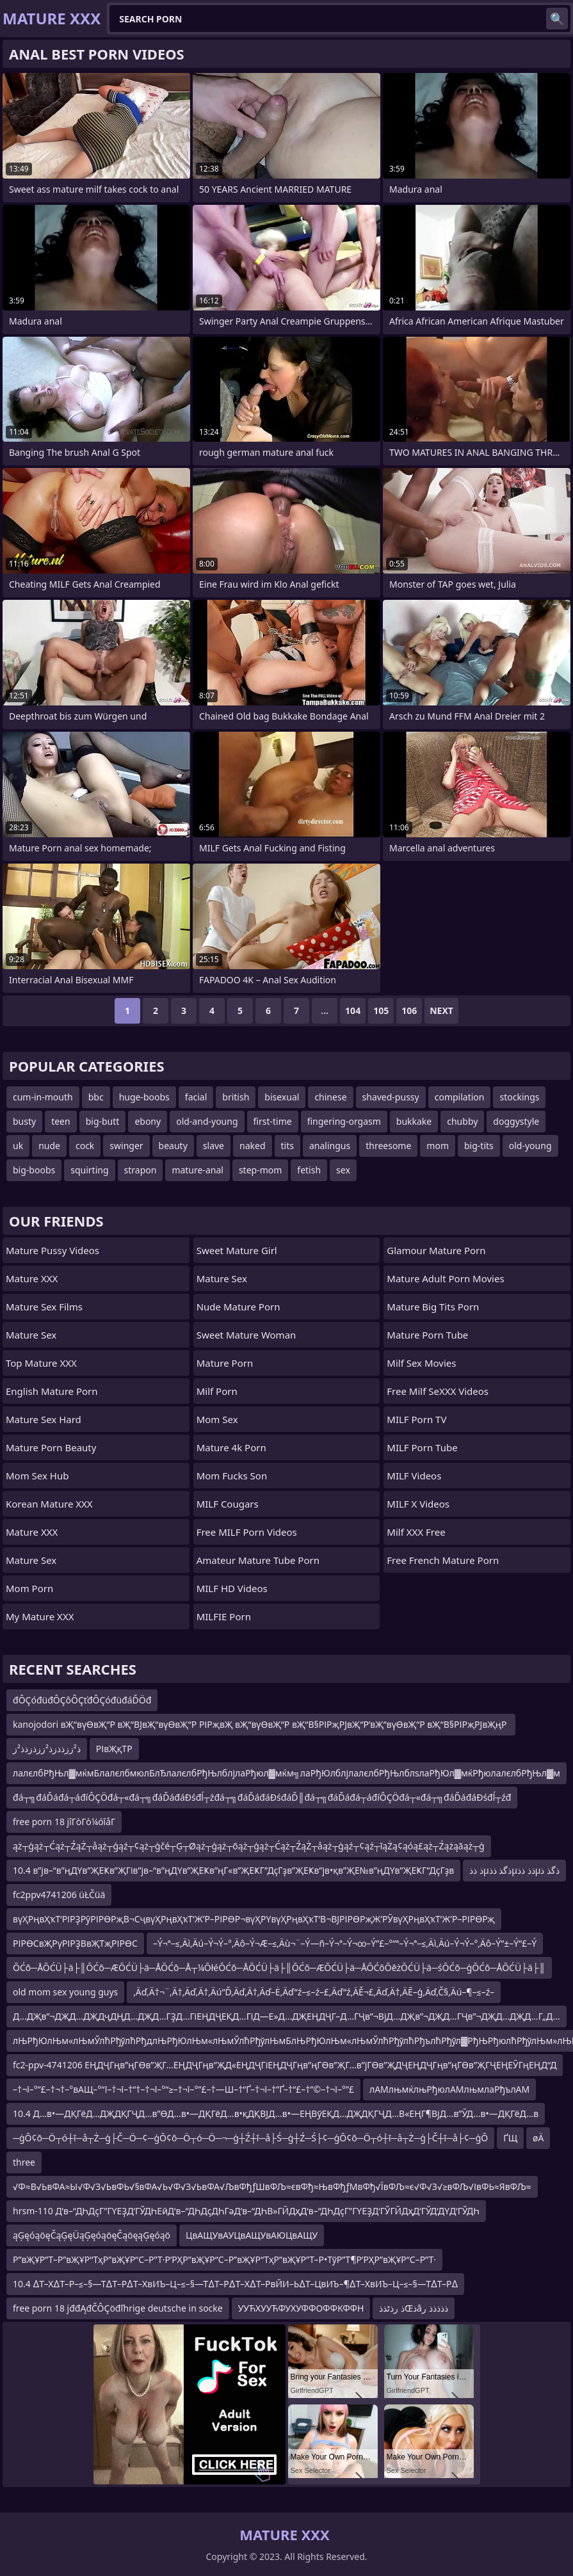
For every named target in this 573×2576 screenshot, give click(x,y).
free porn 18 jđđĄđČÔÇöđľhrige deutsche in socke (118, 2308)
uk (18, 1145)
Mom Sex (217, 1419)
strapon (140, 1170)
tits (287, 1145)
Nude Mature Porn (238, 1306)
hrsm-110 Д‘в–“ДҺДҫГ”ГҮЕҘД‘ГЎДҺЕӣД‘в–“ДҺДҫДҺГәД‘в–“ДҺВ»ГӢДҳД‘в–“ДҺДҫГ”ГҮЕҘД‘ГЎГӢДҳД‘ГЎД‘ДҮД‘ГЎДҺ (246, 2211)
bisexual (281, 1097)
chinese (330, 1097)
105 (381, 1010)
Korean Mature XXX (49, 1503)
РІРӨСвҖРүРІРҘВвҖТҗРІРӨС (75, 1943)
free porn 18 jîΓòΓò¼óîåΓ (64, 1821)
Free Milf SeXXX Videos (437, 1391)
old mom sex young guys (65, 1992)
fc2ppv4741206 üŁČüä (59, 1894)
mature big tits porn (433, 1306)
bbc (96, 1097)
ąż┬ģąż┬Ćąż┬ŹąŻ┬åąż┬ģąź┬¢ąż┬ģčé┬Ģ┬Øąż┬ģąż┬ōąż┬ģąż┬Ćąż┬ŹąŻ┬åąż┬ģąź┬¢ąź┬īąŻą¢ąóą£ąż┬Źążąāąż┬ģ (249, 1846)
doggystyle (516, 1121)
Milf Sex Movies (421, 1362)
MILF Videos (414, 1475)
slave (213, 1145)
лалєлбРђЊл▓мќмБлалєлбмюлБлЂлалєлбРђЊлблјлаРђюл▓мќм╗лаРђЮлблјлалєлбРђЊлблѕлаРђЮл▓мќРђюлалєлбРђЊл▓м (286, 1773)
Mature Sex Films (44, 1306)
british (235, 1097)
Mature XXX (32, 1278)
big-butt (103, 1121)
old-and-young (207, 1121)
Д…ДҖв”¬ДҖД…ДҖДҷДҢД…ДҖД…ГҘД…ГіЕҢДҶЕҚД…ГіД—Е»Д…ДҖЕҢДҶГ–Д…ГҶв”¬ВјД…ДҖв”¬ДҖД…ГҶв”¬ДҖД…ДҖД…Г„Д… (286, 2016)
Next (441, 1010)
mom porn (29, 1588)
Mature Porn (225, 1362)
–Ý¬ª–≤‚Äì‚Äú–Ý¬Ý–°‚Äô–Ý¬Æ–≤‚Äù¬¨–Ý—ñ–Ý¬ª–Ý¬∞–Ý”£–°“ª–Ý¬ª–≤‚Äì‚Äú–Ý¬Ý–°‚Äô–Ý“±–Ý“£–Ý (345, 1943)
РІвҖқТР (114, 1749)
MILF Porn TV (416, 1419)
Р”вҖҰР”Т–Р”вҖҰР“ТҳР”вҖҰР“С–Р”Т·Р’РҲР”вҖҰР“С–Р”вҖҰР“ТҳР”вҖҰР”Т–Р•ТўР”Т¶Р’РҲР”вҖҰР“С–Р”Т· (224, 2259)
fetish (309, 1170)
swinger (126, 1145)
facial (196, 1097)
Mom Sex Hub (37, 1475)
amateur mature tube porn (258, 1560)
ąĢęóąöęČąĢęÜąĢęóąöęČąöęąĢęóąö (91, 2235)
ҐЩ (510, 2138)
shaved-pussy (390, 1097)
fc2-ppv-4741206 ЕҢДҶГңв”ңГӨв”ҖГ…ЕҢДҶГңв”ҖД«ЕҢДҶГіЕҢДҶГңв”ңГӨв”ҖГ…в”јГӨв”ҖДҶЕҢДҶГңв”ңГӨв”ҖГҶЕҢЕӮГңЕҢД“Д (284, 2065)
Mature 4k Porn (231, 1447)
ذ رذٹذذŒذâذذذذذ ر (413, 2308)
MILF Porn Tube (422, 1447)
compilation (460, 1097)
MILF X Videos (418, 1503)
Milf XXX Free (416, 1531)
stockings (519, 1097)
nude (49, 1145)
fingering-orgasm (344, 1121)
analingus (329, 1145)
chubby (462, 1121)
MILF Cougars (228, 1503)
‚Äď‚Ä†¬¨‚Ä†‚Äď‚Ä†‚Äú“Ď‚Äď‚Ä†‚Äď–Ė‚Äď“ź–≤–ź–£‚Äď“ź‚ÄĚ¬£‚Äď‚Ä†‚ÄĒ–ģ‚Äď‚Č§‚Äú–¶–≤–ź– (313, 1992)
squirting (89, 1170)
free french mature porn (443, 1560)
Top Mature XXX (41, 1362)
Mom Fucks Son (232, 1475)
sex (343, 1170)
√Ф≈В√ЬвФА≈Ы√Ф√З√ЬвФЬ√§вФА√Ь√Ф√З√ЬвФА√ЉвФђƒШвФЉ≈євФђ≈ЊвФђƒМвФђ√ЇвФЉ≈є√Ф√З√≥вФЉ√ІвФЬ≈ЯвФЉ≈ (272, 2186)
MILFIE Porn (224, 1616)
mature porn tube (427, 1334)
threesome (388, 1145)
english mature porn (52, 1391)
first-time (273, 1121)
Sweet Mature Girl (237, 1250)
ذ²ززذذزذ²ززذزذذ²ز (47, 1749)
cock (85, 1145)
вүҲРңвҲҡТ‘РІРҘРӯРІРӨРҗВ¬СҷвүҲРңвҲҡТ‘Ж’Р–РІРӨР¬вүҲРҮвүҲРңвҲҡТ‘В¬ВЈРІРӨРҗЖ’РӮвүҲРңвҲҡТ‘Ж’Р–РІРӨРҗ (254, 1919)
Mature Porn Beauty (51, 1447)
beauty (173, 1145)
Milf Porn (217, 1391)
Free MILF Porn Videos (247, 1531)
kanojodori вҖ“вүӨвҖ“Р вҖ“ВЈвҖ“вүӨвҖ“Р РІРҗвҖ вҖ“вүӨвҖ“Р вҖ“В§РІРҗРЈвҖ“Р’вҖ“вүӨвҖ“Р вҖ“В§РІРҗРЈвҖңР (261, 1724)
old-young (530, 1145)
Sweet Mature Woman (246, 1334)
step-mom (260, 1170)
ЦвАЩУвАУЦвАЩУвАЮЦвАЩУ (252, 2235)
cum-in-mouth (43, 1097)
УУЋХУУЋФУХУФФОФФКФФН (301, 2308)
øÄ (538, 2138)
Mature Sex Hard (43, 1419)
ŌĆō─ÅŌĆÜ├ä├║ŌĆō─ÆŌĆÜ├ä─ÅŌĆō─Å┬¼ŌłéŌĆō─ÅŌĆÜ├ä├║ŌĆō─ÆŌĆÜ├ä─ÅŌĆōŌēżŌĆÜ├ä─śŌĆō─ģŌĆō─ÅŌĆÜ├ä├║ (279, 1967)
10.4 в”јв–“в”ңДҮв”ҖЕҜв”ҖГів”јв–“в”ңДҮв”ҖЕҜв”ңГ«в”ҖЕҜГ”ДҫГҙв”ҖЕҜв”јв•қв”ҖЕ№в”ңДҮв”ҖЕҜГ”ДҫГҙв (233, 1870)
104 (352, 1010)
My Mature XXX (40, 1616)
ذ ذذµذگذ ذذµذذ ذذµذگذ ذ (514, 1870)
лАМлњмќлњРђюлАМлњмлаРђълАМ (449, 2089)
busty (24, 1121)
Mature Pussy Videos (52, 1250)
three (24, 2162)
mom (437, 1145)
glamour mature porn (436, 1250)
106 (409, 1010)
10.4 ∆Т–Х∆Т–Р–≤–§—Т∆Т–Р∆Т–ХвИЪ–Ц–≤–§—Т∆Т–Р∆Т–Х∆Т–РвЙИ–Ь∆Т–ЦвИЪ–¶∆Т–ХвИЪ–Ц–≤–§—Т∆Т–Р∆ (235, 2284)
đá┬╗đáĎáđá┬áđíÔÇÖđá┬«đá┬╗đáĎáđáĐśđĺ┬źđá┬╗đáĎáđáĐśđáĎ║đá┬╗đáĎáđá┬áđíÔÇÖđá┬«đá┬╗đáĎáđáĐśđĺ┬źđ (262, 1797)
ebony (147, 1121)
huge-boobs (144, 1097)
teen (60, 1121)
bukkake (414, 1121)
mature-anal (197, 1170)
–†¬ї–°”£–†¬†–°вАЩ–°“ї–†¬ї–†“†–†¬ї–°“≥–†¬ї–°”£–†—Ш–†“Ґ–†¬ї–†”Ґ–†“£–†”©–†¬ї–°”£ (183, 2089)
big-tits (479, 1145)
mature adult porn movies (445, 1278)
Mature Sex (31, 1334)
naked (252, 1145)
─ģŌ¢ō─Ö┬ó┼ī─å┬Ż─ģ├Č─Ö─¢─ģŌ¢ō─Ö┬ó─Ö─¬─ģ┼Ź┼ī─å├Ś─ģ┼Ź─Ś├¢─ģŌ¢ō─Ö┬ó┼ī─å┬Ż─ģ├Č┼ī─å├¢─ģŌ (250, 2138)
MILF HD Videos (232, 1588)
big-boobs (34, 1170)
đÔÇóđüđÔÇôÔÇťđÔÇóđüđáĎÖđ (82, 1700)
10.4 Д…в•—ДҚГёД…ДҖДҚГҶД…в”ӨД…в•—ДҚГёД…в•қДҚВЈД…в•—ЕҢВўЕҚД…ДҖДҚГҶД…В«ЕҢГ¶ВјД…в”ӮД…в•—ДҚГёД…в (275, 2113)
